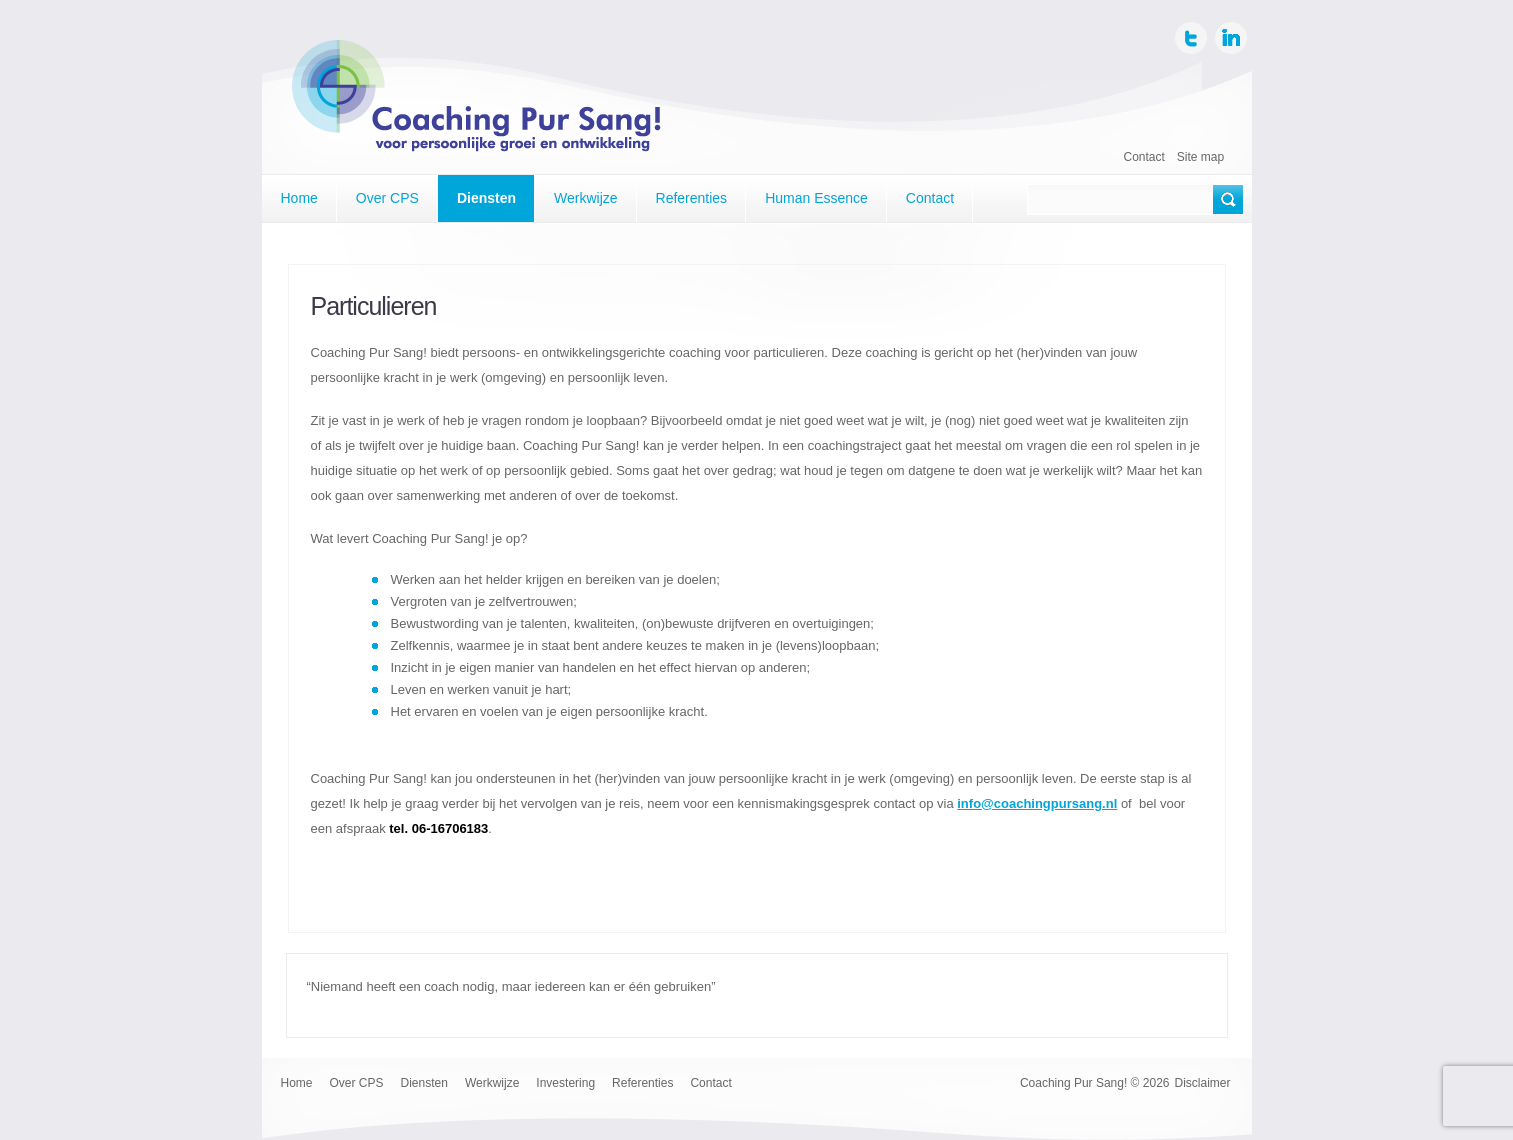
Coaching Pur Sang (478, 101)
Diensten (486, 198)
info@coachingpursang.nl (1037, 803)
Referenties (692, 198)
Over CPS (387, 198)
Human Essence (816, 198)
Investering (565, 1083)
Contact (1144, 157)
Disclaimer (1202, 1083)
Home (299, 198)
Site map (1200, 157)
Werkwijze (586, 198)
